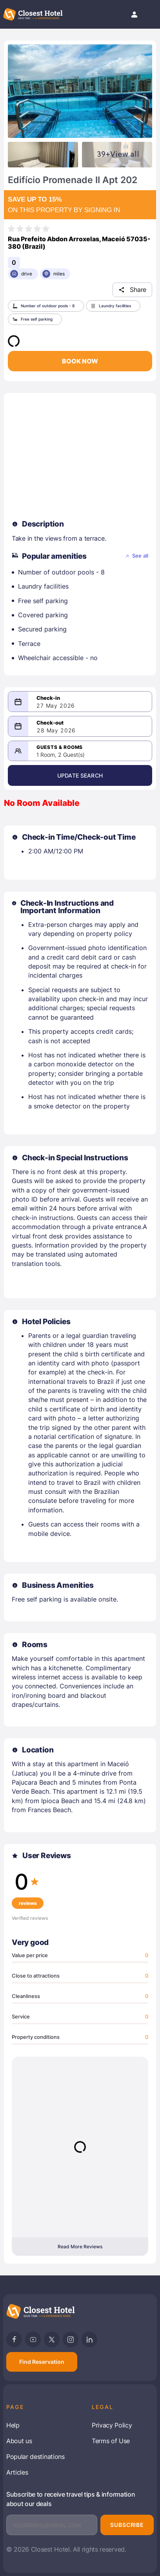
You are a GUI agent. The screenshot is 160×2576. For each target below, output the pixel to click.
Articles (17, 2472)
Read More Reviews (80, 2246)
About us (19, 2441)
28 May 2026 (56, 730)
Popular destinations (35, 2456)
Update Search (80, 775)
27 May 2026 (55, 706)
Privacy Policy (112, 2425)
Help (13, 2425)
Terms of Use (111, 2441)
